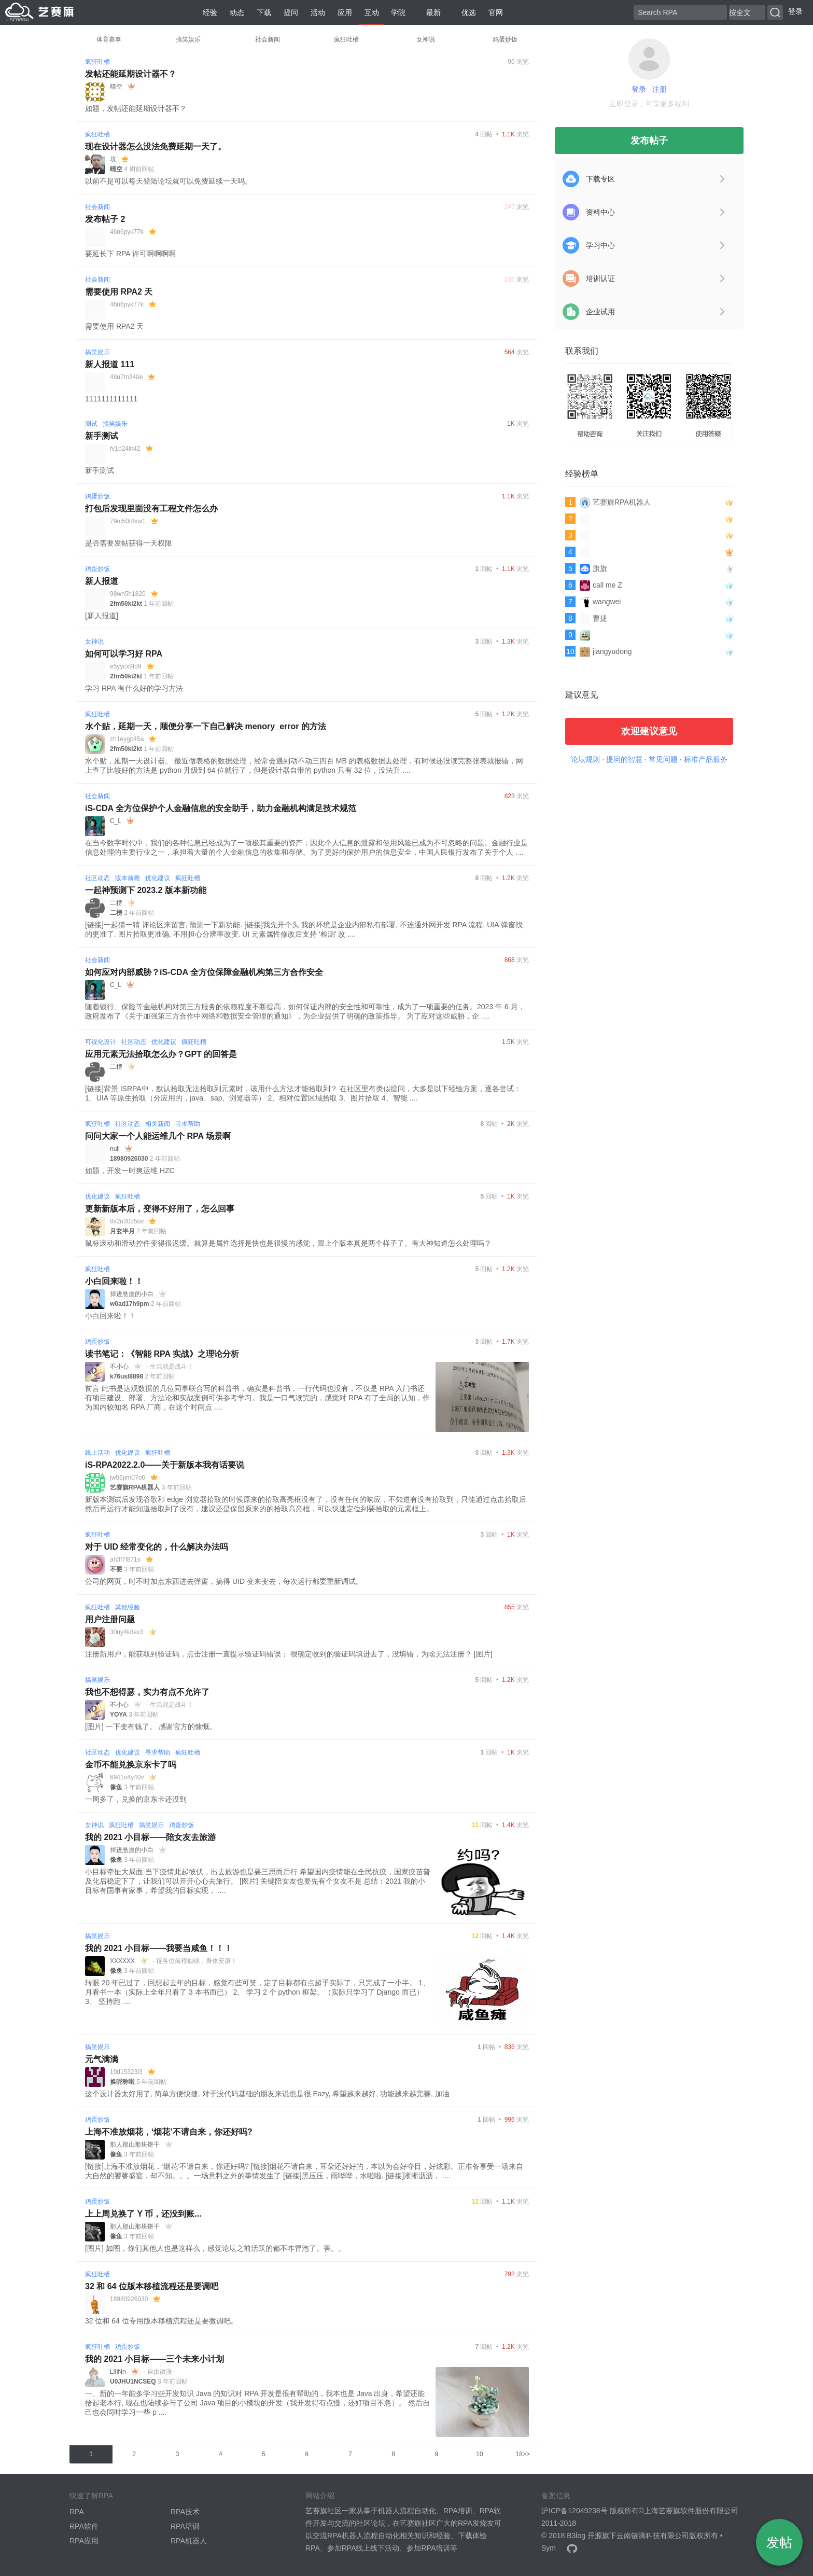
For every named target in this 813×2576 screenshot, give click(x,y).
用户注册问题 (110, 1619)
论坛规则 (585, 759)
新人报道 (101, 581)
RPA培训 (185, 2526)
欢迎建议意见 (649, 731)
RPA (76, 2512)
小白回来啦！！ (114, 1281)
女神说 (425, 39)
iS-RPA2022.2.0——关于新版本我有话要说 (164, 1464)
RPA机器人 (189, 2541)
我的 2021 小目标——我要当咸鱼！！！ (158, 1948)
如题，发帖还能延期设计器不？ (136, 108)
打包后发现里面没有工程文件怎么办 (151, 508)
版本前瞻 (127, 878)
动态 (237, 12)
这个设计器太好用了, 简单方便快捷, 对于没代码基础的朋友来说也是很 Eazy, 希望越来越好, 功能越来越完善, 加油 (267, 2094)
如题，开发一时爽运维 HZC (130, 1170)
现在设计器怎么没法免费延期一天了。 (155, 146)
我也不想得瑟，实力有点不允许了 (147, 1692)
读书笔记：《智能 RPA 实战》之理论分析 (162, 1353)
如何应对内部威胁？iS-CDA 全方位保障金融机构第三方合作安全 (204, 972)
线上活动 (97, 1452)
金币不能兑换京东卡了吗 (130, 1764)
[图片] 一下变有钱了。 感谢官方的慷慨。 (151, 1726)
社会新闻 (267, 39)
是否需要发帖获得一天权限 (128, 543)
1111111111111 (111, 399)
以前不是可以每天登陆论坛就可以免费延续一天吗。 (168, 181)
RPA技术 (185, 2512)
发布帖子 (649, 140)
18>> (523, 2454)
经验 (210, 12)
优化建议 (157, 878)
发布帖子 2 (105, 219)
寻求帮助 (187, 1123)
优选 (464, 12)
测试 (91, 423)
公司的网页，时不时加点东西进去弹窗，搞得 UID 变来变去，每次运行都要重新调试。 (224, 1581)
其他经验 (127, 1607)
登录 (795, 11)
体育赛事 (108, 39)
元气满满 (101, 2059)
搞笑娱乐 (188, 39)
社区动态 (97, 878)
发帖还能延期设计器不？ (130, 73)
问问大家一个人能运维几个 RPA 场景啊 (158, 1136)
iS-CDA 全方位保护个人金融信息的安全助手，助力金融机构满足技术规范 (220, 808)
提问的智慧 (624, 759)
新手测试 (101, 435)
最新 (429, 12)
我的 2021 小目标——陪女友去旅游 (150, 1837)
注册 (659, 89)
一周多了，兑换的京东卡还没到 (136, 1799)
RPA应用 (84, 2541)
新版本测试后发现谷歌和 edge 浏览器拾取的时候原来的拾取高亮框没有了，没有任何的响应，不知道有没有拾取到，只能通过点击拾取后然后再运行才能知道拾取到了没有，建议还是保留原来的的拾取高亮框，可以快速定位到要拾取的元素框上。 (305, 1504)
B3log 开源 (584, 2535)
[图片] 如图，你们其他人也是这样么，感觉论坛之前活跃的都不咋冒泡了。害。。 (215, 2248)
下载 (264, 12)
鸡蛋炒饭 (505, 39)
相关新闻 (157, 1123)
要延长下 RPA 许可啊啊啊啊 (130, 253)
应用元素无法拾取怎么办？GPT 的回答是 (161, 1054)
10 (479, 2454)
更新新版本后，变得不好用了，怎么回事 (159, 1208)
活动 (318, 12)
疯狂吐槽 (346, 39)
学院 (398, 12)
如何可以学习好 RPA (123, 653)
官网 (495, 12)
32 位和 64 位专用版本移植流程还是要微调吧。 (161, 2321)
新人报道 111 (109, 364)
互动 (372, 12)
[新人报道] (101, 615)
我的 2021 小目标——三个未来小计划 (154, 2359)
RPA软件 (84, 2526)
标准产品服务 (705, 759)
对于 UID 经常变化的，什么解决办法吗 (156, 1546)
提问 (291, 12)
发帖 (779, 2542)
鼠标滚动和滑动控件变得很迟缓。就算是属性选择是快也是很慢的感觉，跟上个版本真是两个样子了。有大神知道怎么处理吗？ (288, 1243)
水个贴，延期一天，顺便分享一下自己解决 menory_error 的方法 (205, 726)
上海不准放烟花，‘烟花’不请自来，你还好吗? (169, 2131)
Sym (548, 2548)
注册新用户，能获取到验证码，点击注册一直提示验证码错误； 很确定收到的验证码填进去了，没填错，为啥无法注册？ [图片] (289, 1654)
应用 (345, 12)
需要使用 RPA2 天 (118, 291)
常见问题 (663, 759)
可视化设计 (100, 1042)
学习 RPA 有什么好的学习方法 (134, 688)
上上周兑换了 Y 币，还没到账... (143, 2213)
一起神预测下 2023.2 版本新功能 (145, 890)
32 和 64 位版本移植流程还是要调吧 (151, 2286)
